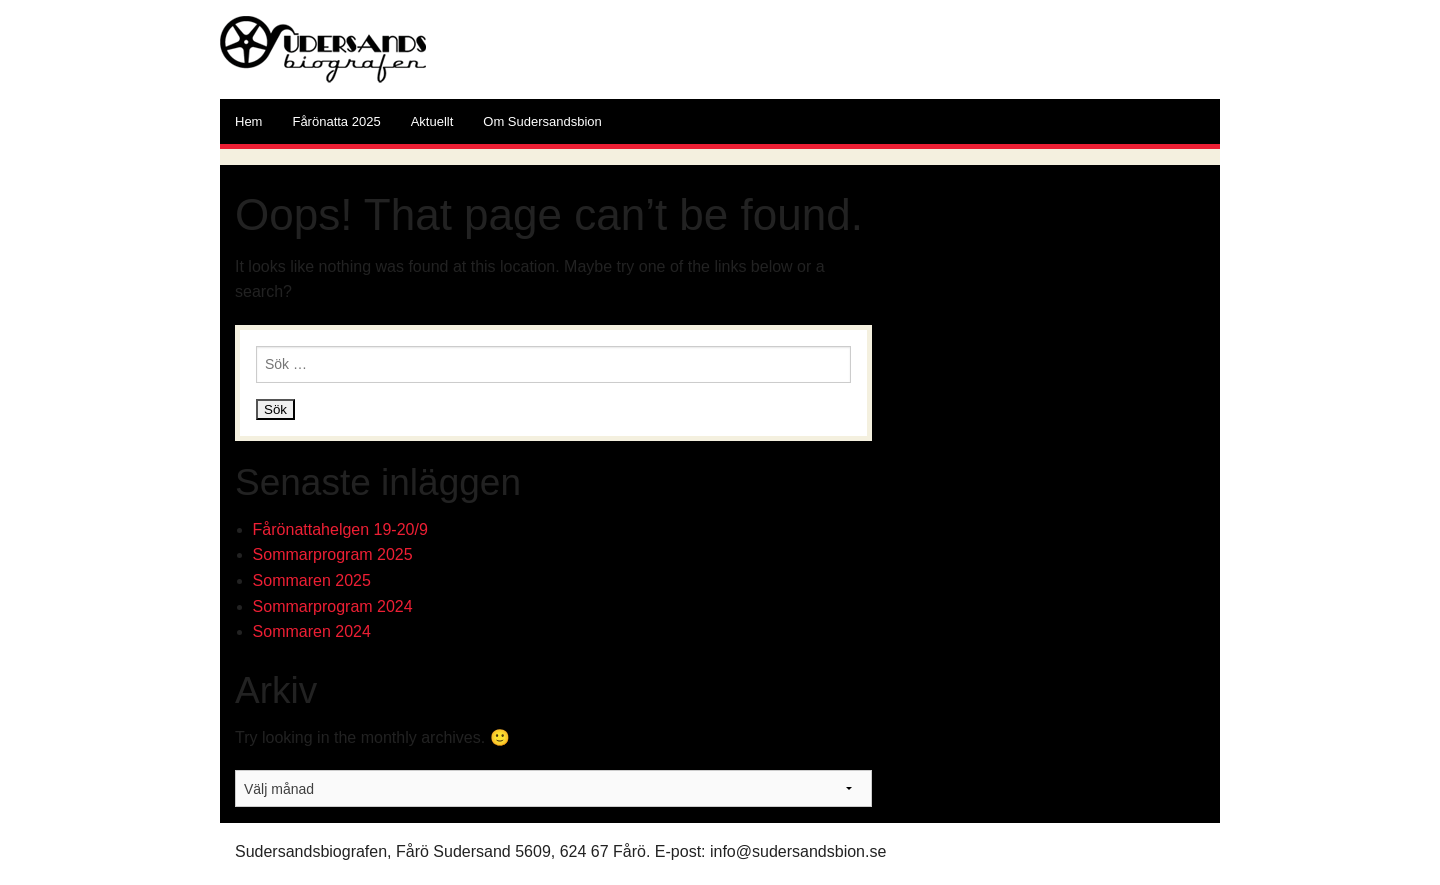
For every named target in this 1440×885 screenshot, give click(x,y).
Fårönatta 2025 (336, 121)
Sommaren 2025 (312, 580)
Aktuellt (432, 121)
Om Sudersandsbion (542, 121)
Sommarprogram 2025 (333, 554)
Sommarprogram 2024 (333, 606)
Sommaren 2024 (312, 631)
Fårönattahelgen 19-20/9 (340, 529)
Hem (248, 121)
